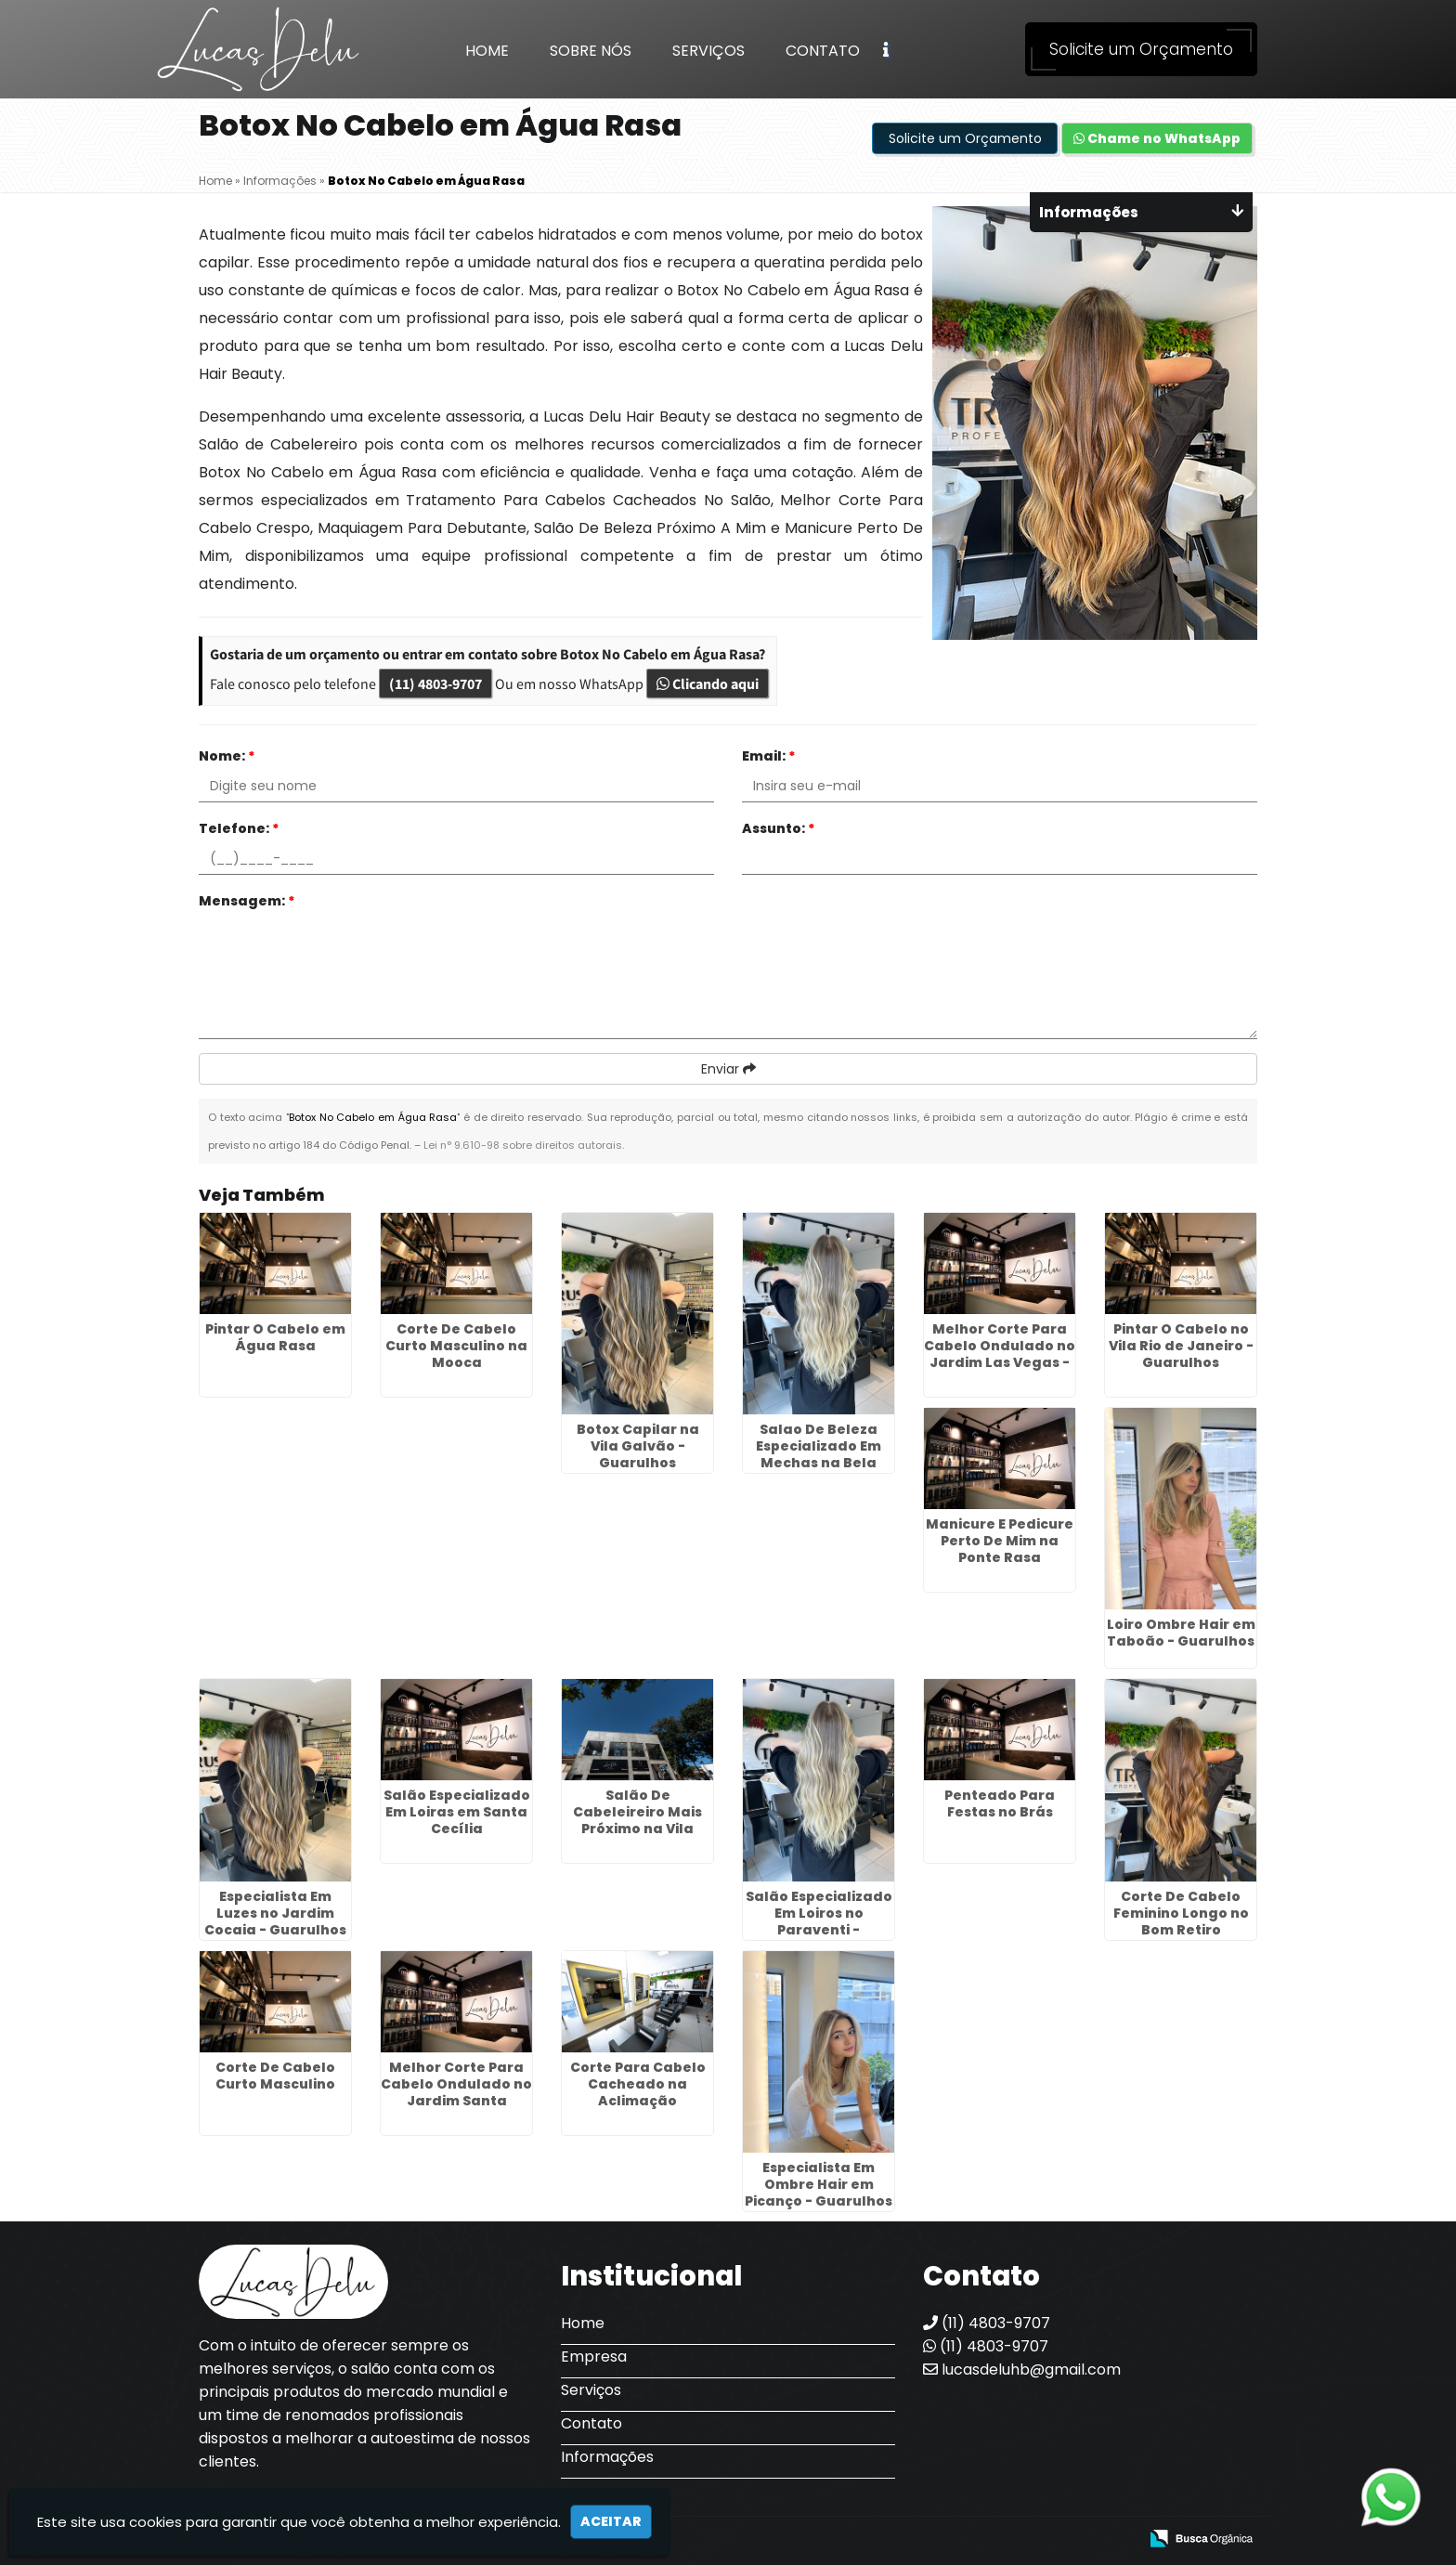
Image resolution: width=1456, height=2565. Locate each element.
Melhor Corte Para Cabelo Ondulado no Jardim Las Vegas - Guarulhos (999, 1354)
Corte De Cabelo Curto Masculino (275, 2075)
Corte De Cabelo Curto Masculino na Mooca (456, 1346)
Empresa (594, 2356)
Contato (823, 50)
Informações (607, 2456)
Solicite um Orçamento (1141, 49)
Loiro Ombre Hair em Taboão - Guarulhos (1181, 1632)
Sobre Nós (590, 50)
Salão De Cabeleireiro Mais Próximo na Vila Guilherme (637, 1820)
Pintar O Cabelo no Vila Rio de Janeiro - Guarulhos (1181, 1346)
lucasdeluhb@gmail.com (1022, 2369)
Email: (769, 756)
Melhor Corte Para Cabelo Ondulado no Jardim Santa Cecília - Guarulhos (456, 2092)
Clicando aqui (707, 683)
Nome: (227, 756)
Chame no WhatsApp (1157, 138)
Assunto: (778, 828)
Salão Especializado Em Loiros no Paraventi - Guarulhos (819, 1921)
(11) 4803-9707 (435, 683)
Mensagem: (247, 901)
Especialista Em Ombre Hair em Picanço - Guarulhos (818, 2184)
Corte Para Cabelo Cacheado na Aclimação (638, 2084)
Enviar (728, 1069)
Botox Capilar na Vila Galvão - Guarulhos (638, 1446)
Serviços (708, 50)
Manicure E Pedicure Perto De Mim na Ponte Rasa (999, 1541)
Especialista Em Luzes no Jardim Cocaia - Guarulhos (275, 1913)
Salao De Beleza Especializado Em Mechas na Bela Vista (818, 1454)
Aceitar (611, 2521)
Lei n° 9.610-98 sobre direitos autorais (522, 1145)
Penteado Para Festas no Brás (999, 1803)
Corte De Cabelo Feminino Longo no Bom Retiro (1181, 1913)
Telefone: (239, 828)
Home (487, 50)
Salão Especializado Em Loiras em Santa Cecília (457, 1812)
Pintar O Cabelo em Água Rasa (275, 1337)
